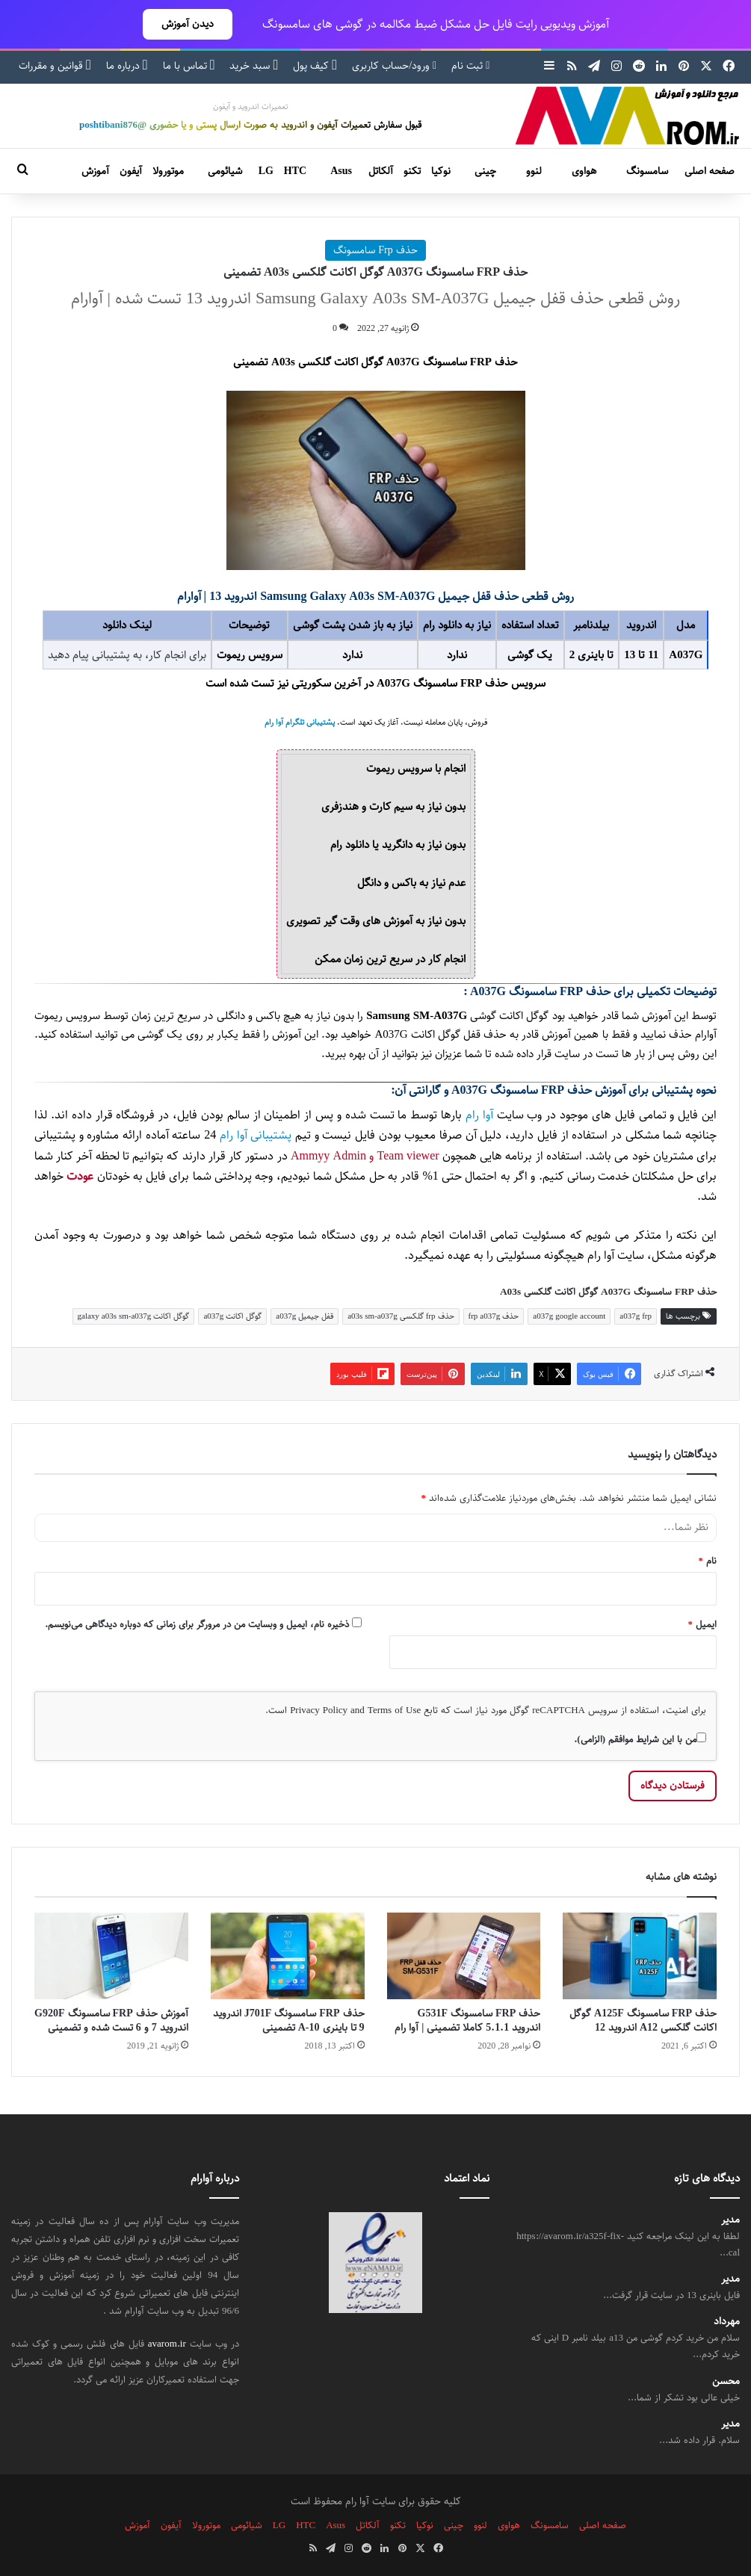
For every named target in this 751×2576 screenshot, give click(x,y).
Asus (341, 171)
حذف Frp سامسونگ (375, 250)
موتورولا (168, 171)
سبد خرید (253, 66)
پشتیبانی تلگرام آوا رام (300, 722)
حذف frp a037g (494, 1316)
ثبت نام (470, 66)
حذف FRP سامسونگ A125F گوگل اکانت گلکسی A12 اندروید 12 (643, 2020)
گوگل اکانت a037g (232, 1316)
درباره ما (127, 66)
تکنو (412, 171)
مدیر (730, 2220)
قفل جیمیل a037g (304, 1316)
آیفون (131, 171)
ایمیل (702, 1624)
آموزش (95, 171)
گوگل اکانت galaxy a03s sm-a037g (134, 1316)
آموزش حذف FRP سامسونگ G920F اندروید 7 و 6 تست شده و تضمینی (111, 2020)
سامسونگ (647, 171)
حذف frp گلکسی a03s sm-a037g (400, 1316)
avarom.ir (167, 2343)
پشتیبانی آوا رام (255, 1135)
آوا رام (479, 1115)
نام (708, 1560)
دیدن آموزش (187, 24)
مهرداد (727, 2321)
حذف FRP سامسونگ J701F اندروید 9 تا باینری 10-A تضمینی (289, 2020)
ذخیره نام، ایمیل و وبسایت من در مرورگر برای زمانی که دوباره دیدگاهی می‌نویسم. (197, 1624)
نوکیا (441, 171)
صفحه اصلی (709, 171)
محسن (726, 2381)
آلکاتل (380, 171)
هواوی (584, 171)
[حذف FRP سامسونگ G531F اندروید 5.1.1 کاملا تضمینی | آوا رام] (464, 1956)
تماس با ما (189, 66)
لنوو (534, 171)
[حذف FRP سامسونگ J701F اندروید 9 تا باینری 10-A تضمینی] (288, 1956)
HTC (295, 171)
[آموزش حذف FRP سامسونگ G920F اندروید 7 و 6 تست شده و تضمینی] (111, 1956)
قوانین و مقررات (55, 66)
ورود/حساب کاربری (394, 66)
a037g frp (635, 1316)
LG (266, 171)
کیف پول (315, 66)
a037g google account (569, 1316)
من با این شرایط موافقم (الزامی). (640, 1739)
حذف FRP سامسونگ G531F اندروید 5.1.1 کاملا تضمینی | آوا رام (467, 2020)
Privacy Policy (318, 1710)
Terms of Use (394, 1710)
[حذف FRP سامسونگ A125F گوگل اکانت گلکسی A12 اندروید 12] (640, 1956)
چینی (485, 171)
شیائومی (225, 171)
